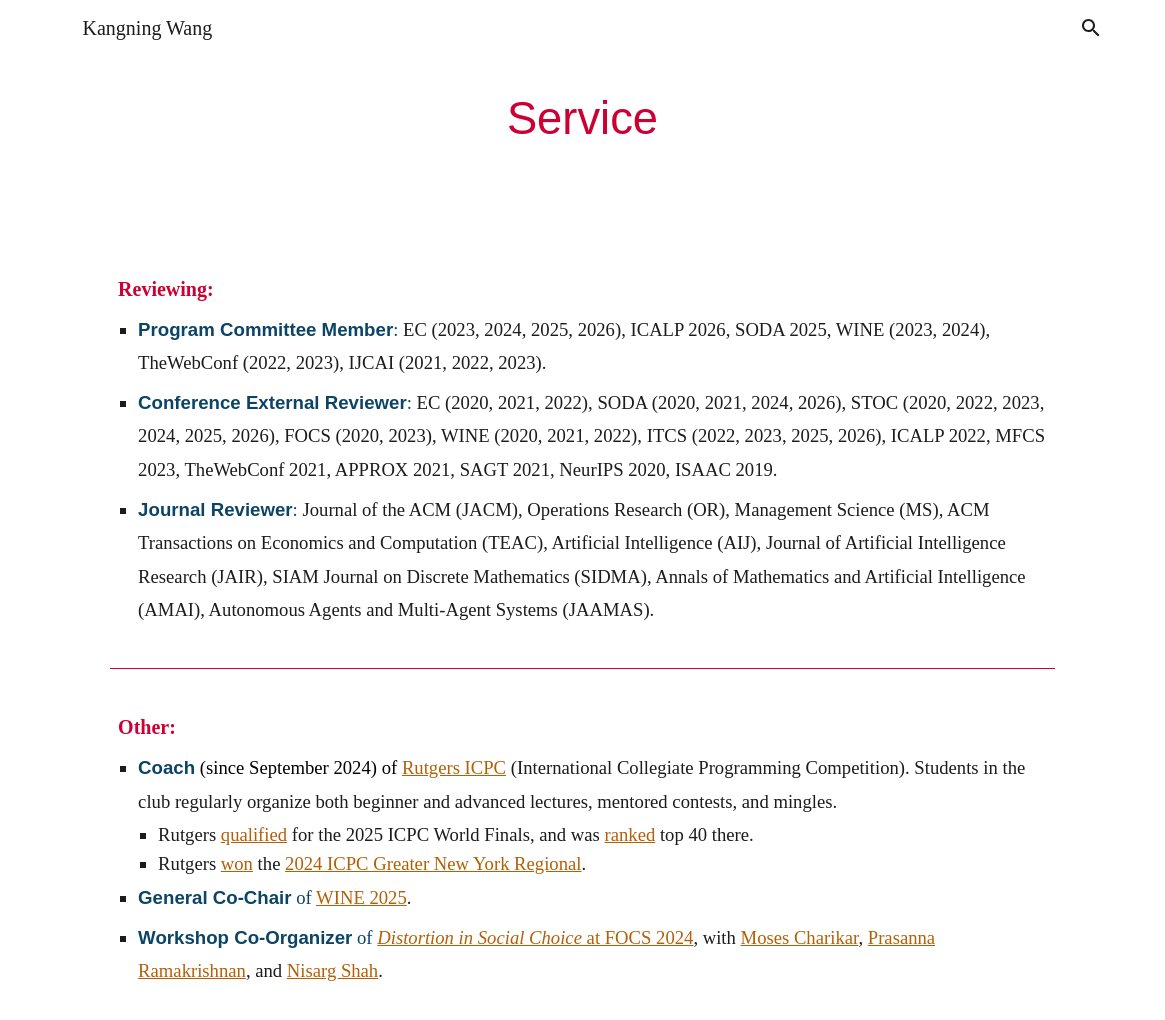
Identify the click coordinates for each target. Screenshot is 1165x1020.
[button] (1091, 28)
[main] (583, 119)
